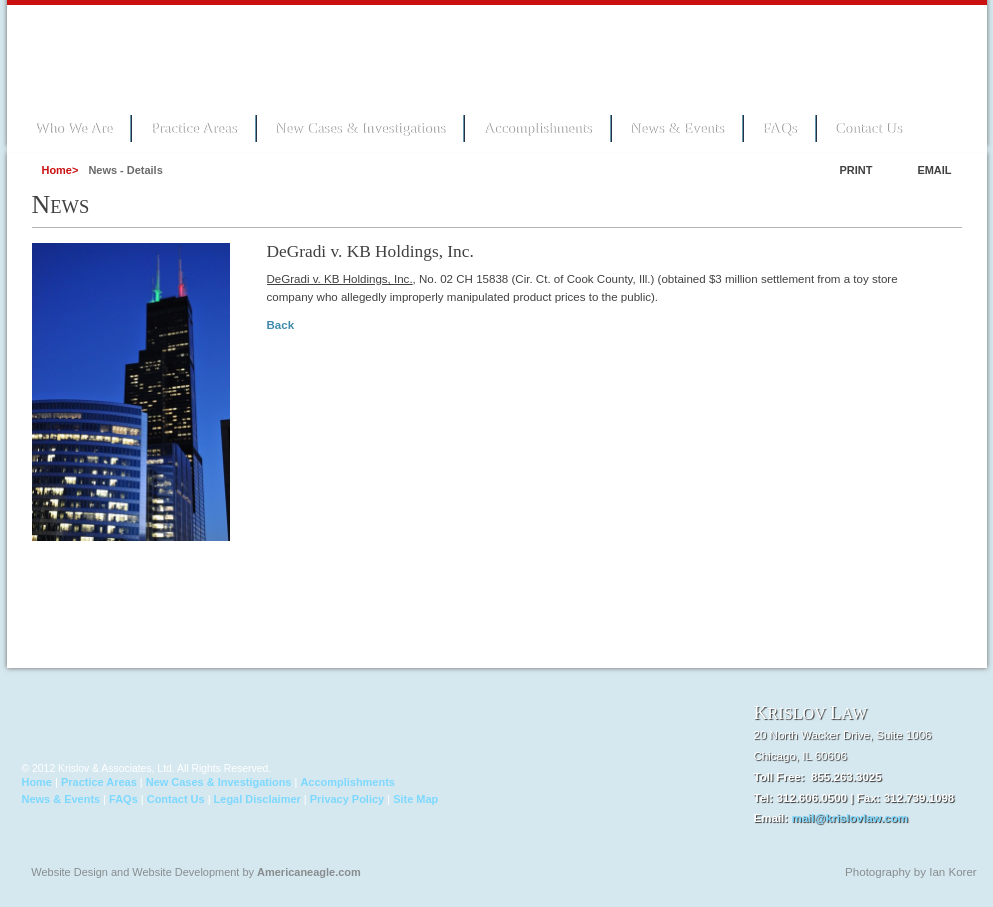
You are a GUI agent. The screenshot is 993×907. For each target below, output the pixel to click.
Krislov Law (157, 55)
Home (37, 782)
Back (281, 325)
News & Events (677, 128)
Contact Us (868, 128)
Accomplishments (537, 128)
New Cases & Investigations (360, 128)
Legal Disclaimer (257, 799)
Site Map (415, 799)
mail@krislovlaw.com (849, 818)
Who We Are (74, 128)
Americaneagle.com (309, 872)
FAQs (779, 128)
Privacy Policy (347, 799)
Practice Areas (193, 128)
